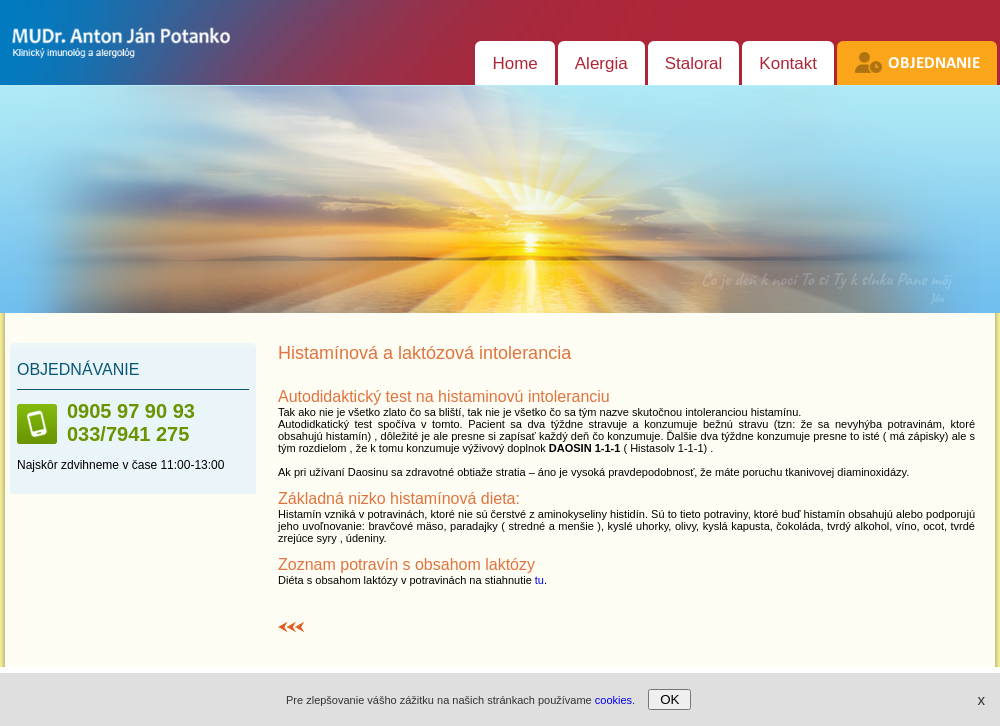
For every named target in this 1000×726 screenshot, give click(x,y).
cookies (613, 700)
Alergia (601, 63)
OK (669, 699)
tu (539, 580)
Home (514, 63)
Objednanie (934, 63)
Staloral (694, 63)
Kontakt (788, 63)
